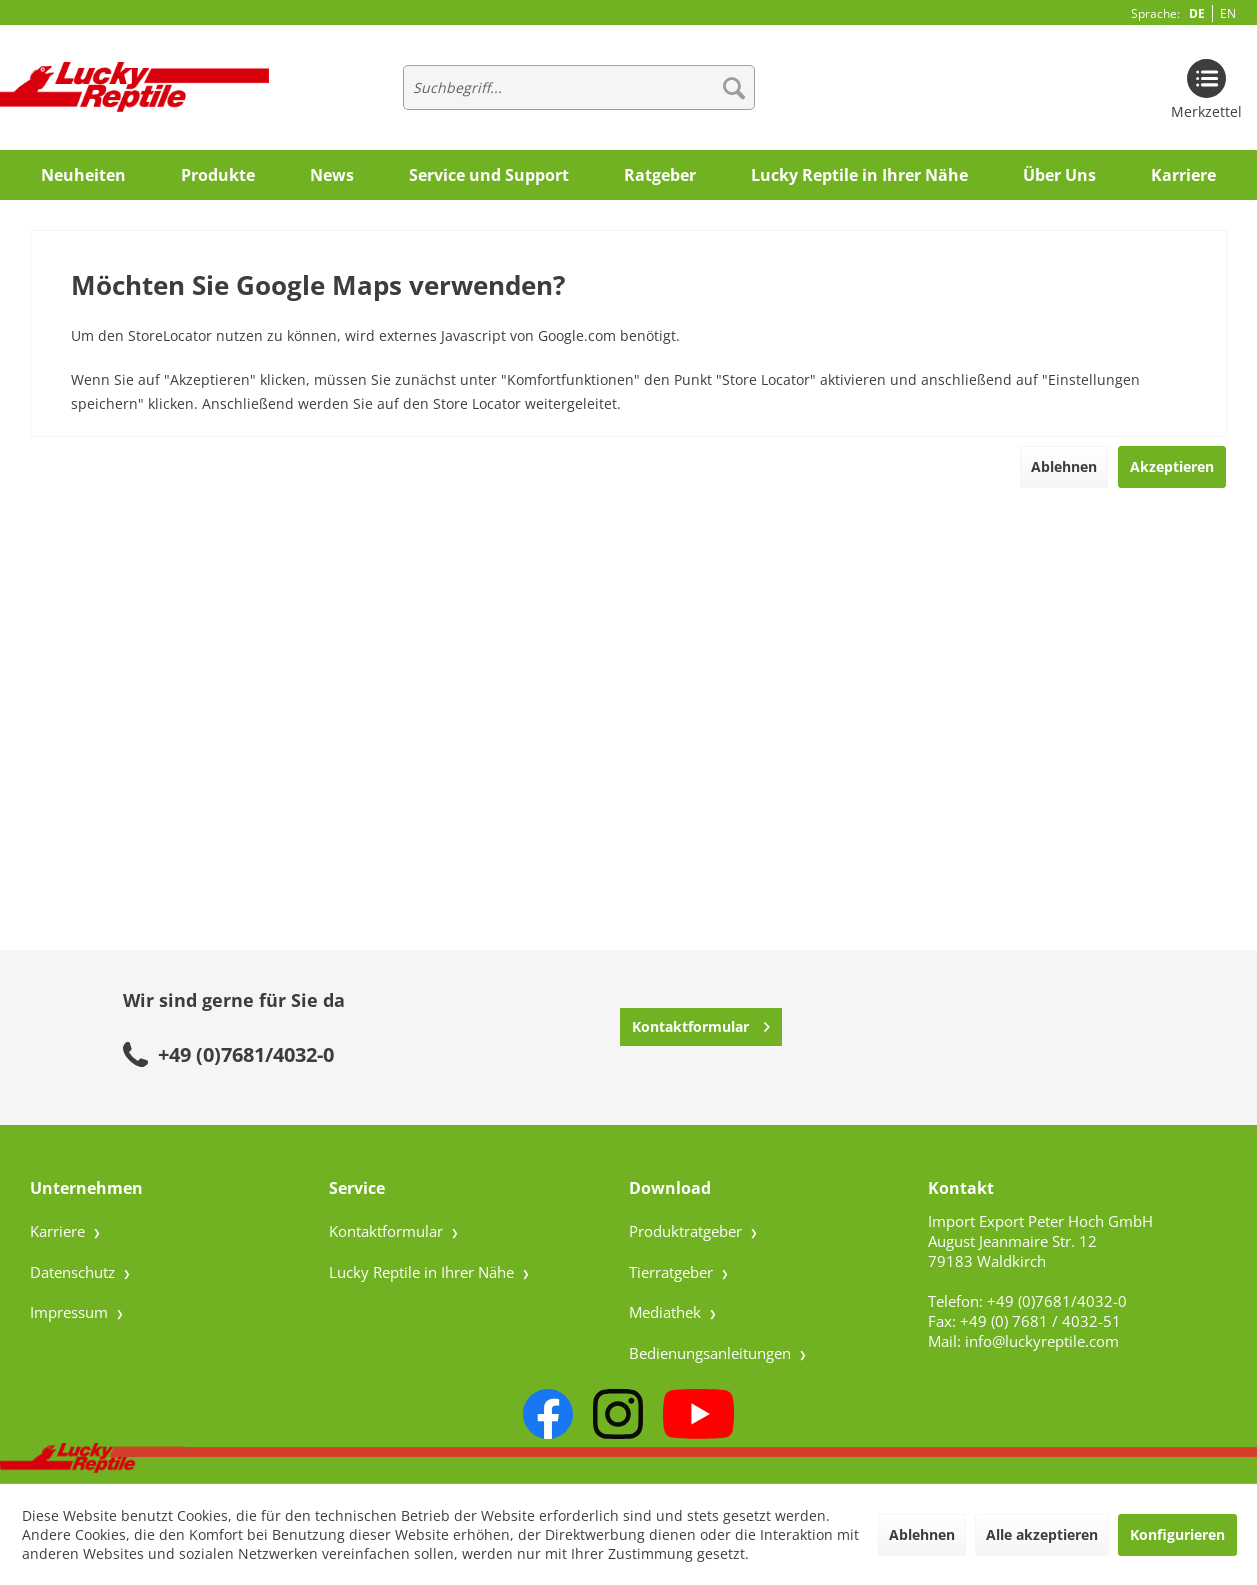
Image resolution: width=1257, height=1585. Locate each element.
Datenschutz (74, 1272)
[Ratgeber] (660, 175)
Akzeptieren (1172, 466)
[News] (332, 175)
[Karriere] (1183, 175)
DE (1197, 13)
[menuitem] (579, 87)
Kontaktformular (701, 1023)
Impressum (71, 1312)
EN (1228, 13)
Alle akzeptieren (1042, 1534)
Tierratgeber (673, 1272)
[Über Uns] (1059, 175)
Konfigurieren (1177, 1534)
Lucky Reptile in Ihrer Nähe (423, 1272)
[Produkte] (218, 175)
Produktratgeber (687, 1231)
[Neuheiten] (83, 175)
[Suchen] (734, 87)
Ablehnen (1064, 466)
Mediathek (667, 1312)
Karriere (59, 1231)
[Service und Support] (489, 175)
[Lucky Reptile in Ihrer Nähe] (859, 175)
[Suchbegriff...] (579, 87)
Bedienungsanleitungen (712, 1353)
